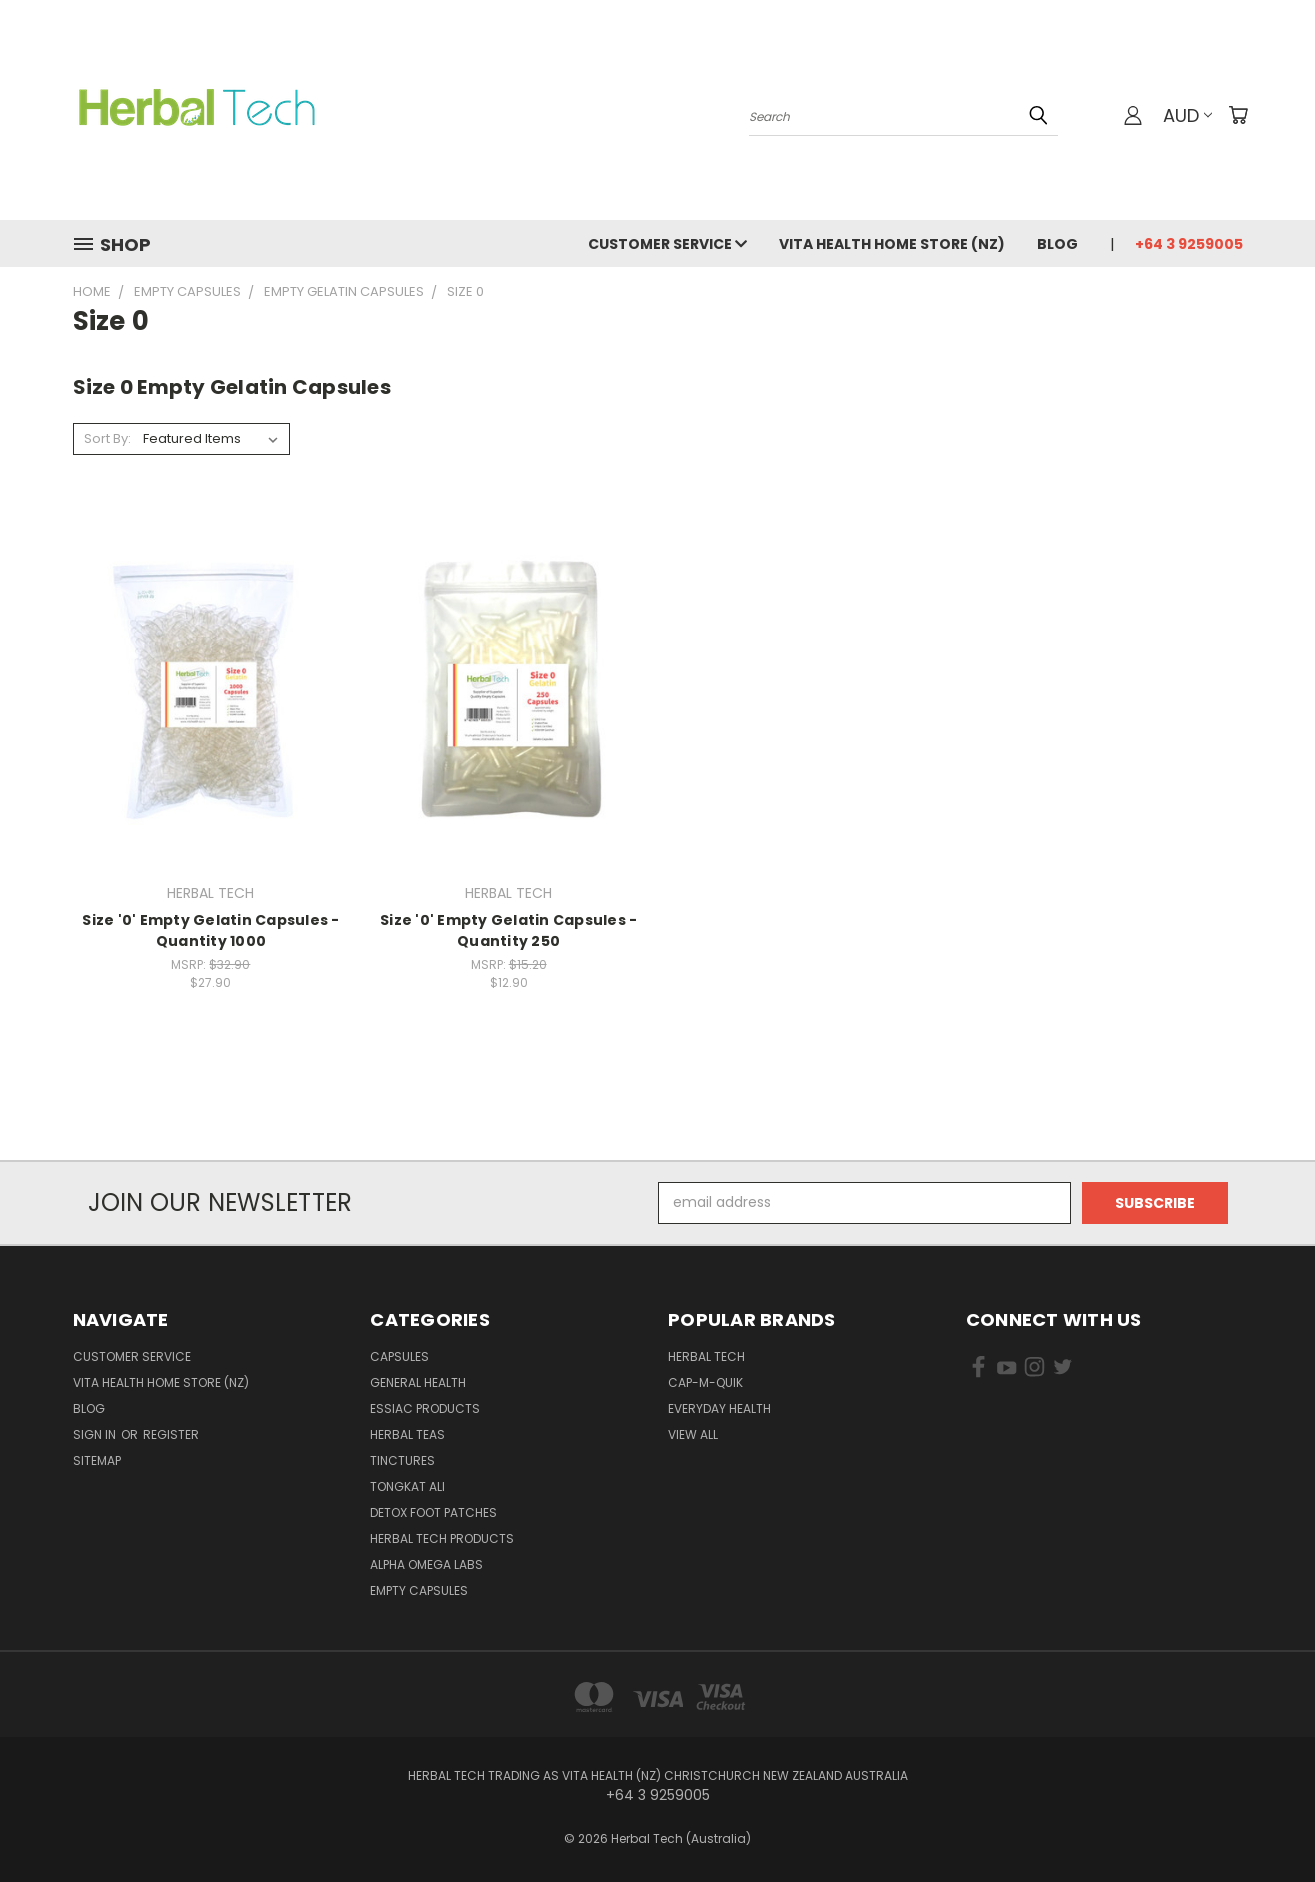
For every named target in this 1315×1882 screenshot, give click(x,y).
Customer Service (667, 244)
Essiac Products (425, 1408)
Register (171, 1434)
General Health (418, 1382)
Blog (1057, 244)
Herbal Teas (407, 1434)
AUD (1187, 115)
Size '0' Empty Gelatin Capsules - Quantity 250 (508, 930)
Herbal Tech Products (442, 1538)
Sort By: (107, 438)
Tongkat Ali (407, 1486)
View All (693, 1434)
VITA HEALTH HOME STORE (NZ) (892, 244)
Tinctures (402, 1460)
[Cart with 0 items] (1238, 115)
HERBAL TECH (706, 1356)
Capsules (399, 1356)
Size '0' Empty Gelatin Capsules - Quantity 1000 (210, 930)
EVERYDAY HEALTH (719, 1408)
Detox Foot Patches (433, 1512)
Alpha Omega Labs (426, 1564)
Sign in (96, 1434)
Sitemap (97, 1460)
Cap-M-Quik (705, 1382)
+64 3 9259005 (1189, 244)
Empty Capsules (419, 1590)
